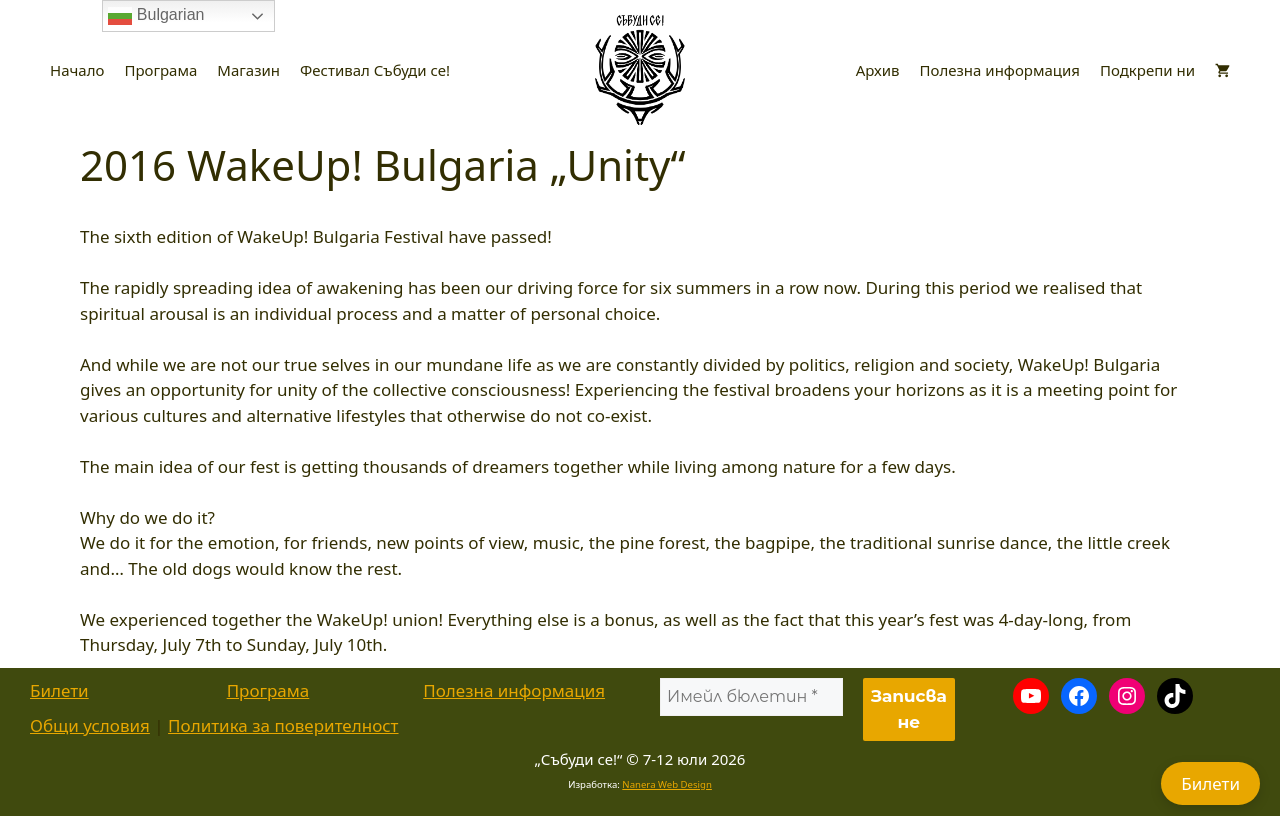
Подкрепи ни (1147, 70)
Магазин (248, 70)
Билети (59, 690)
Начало (77, 70)
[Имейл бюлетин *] (751, 697)
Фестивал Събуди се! (375, 70)
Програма (160, 70)
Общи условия (90, 725)
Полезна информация (1000, 70)
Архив (878, 70)
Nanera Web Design (667, 784)
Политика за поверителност (283, 725)
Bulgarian (156, 16)
